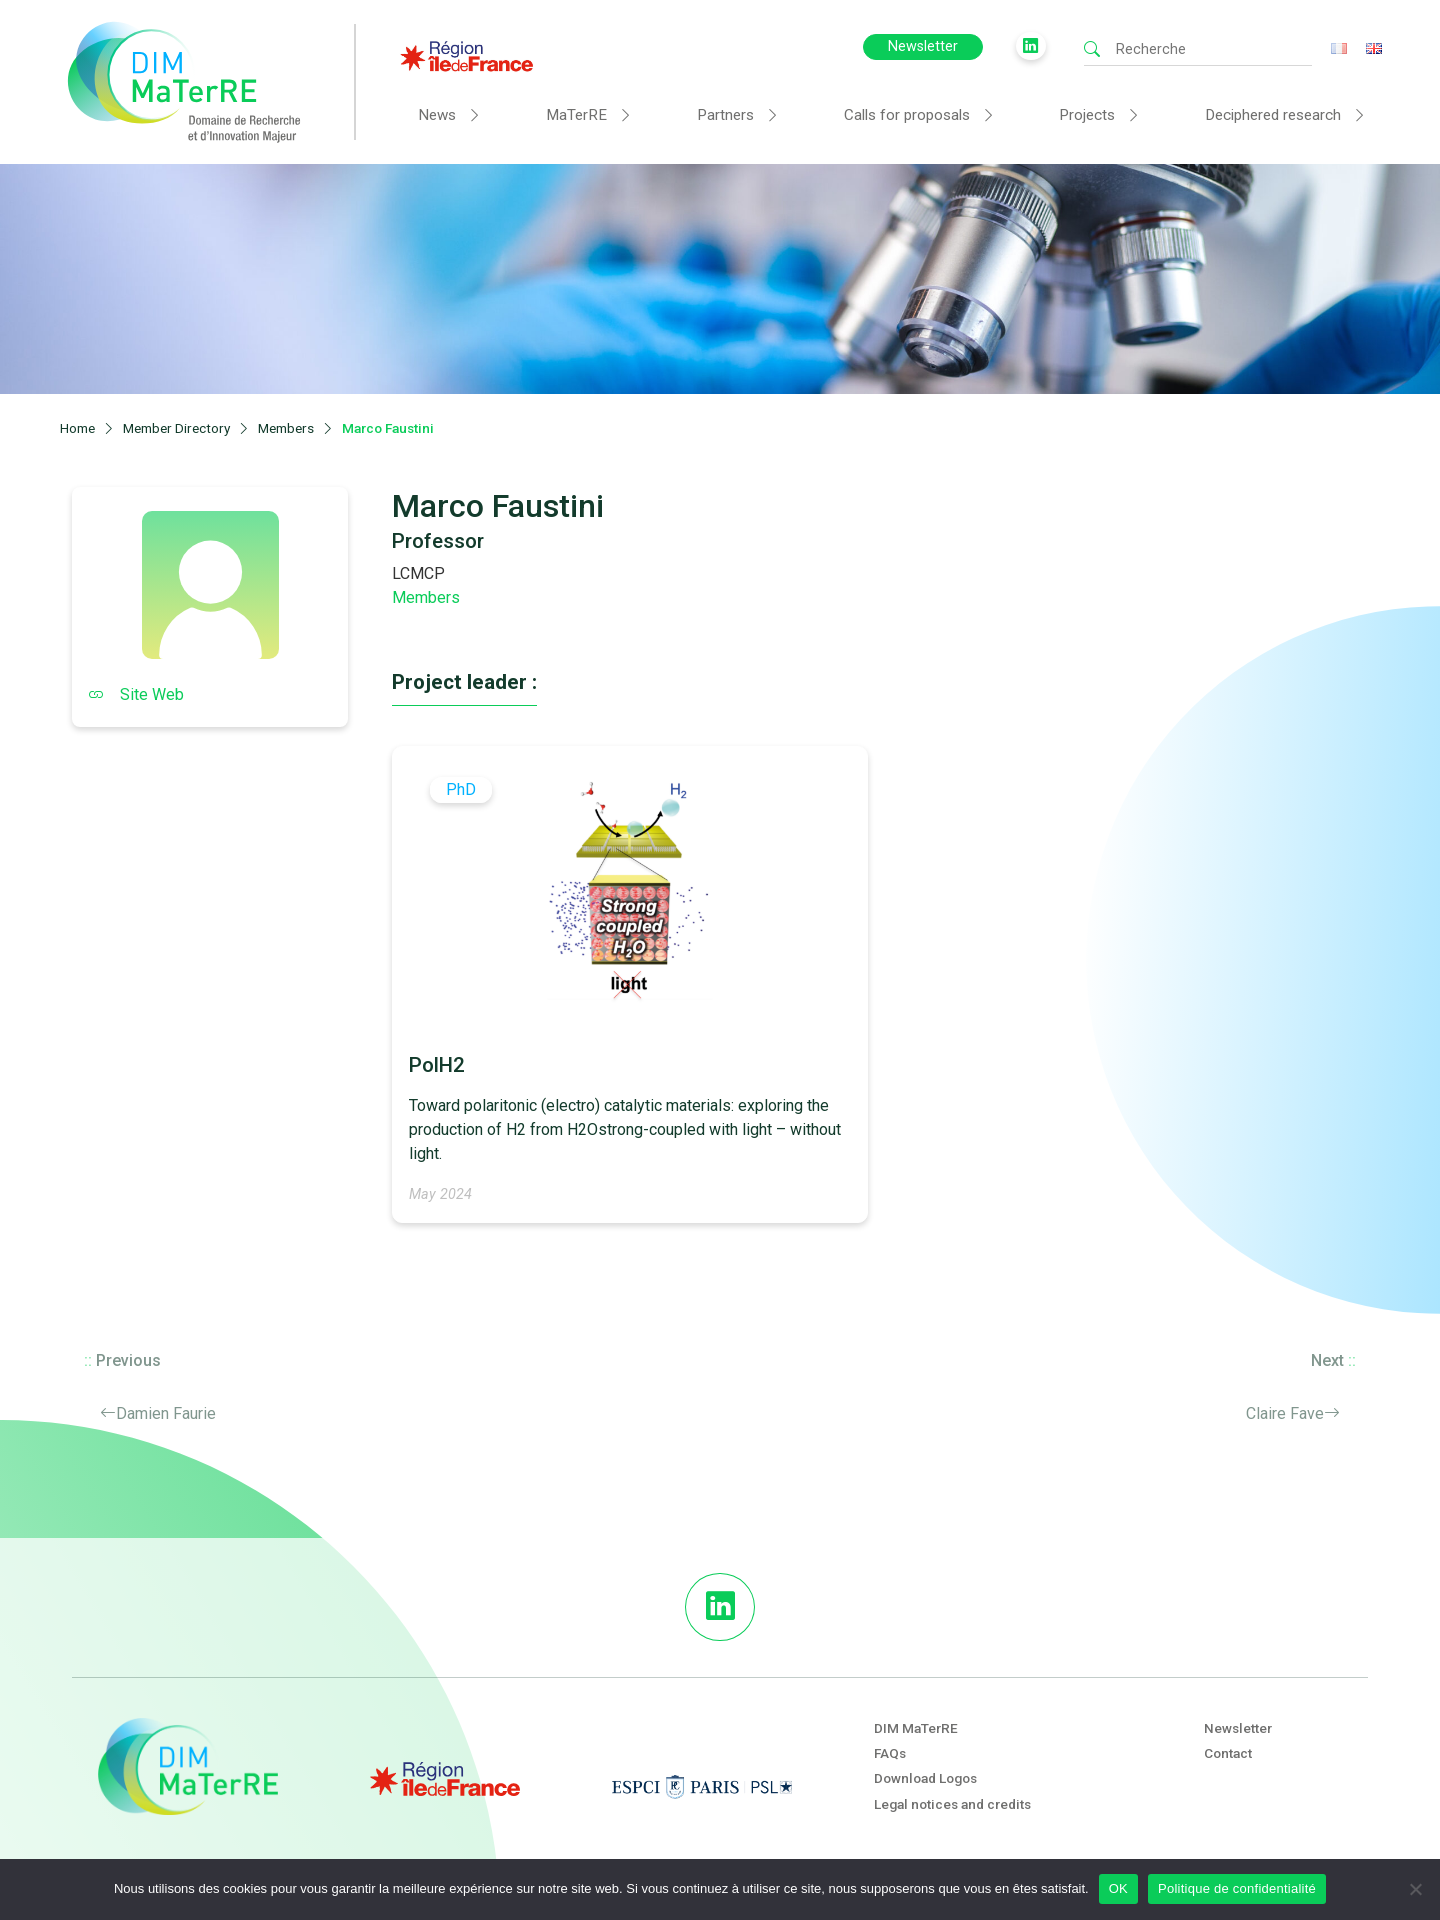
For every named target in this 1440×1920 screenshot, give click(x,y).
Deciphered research (1273, 115)
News (437, 115)
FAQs (890, 1753)
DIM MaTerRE (916, 1728)
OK (1118, 1888)
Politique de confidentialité (1237, 1888)
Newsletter (923, 46)
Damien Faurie (166, 1413)
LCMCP (418, 573)
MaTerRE (576, 115)
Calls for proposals (907, 115)
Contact (1228, 1753)
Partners (725, 115)
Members (426, 597)
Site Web (136, 694)
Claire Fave (1285, 1413)
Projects (1087, 115)
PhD (461, 790)
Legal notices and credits (952, 1804)
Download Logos (925, 1778)
